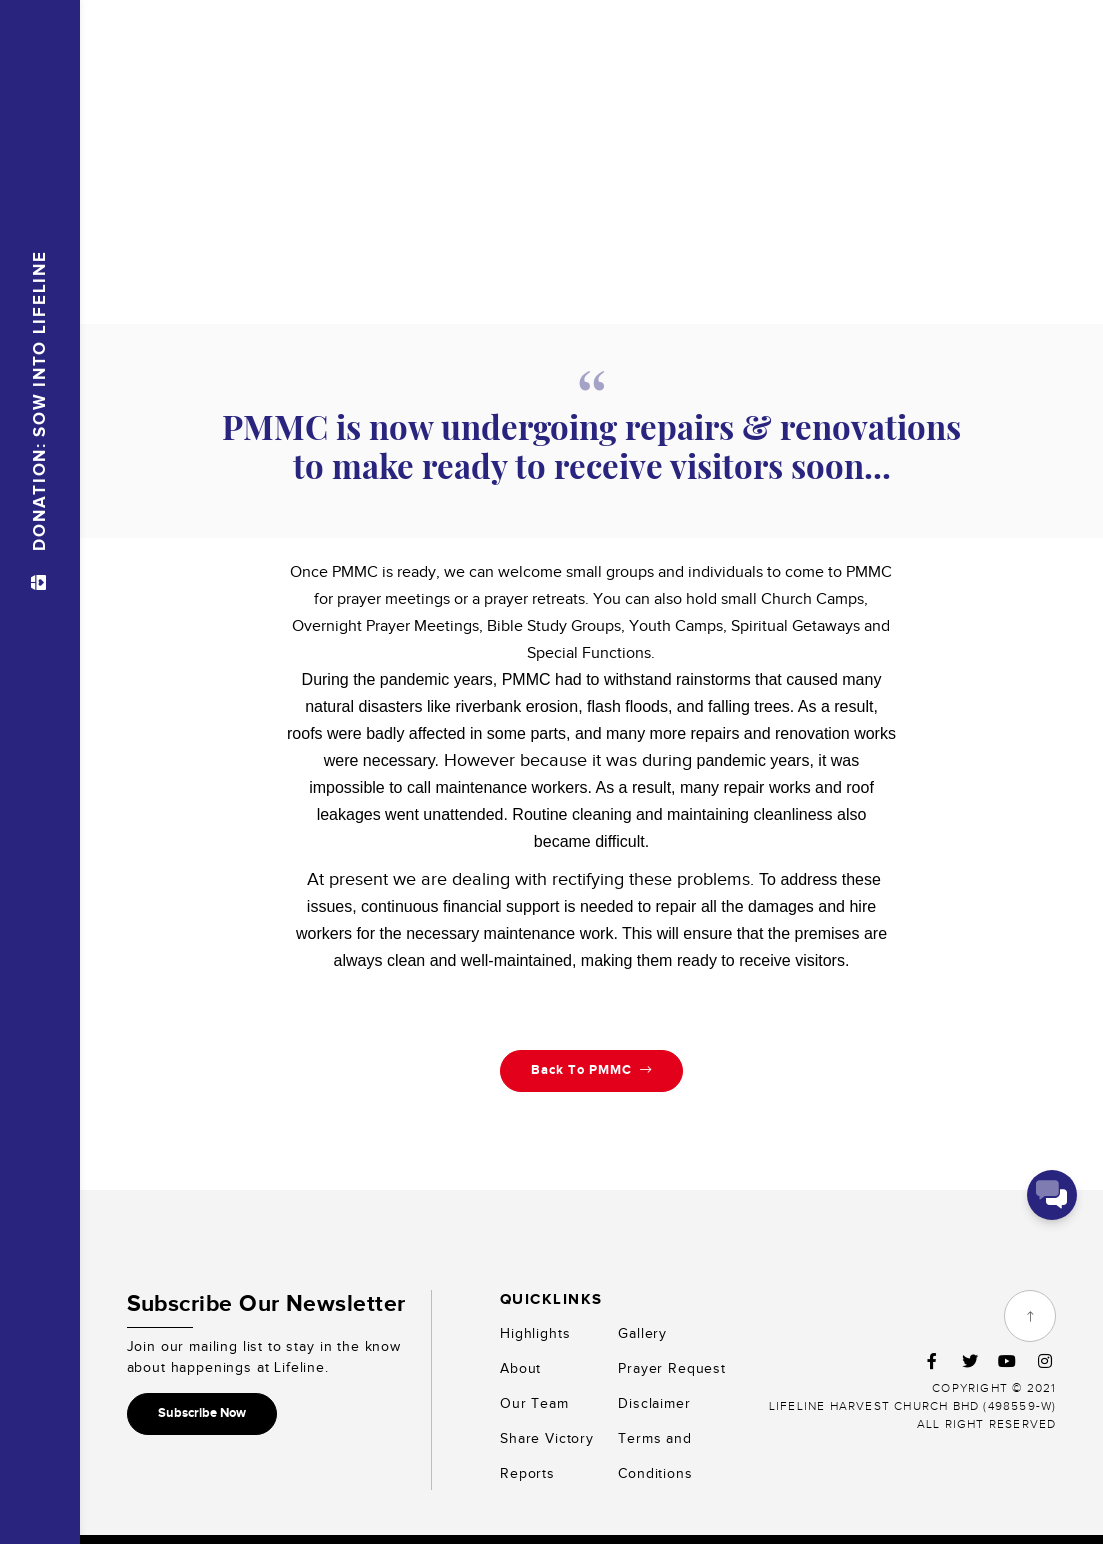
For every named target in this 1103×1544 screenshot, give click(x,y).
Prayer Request (672, 1367)
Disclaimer (654, 1402)
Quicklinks (551, 1298)
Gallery (642, 1332)
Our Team (534, 1402)
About (520, 1367)
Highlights (535, 1332)
